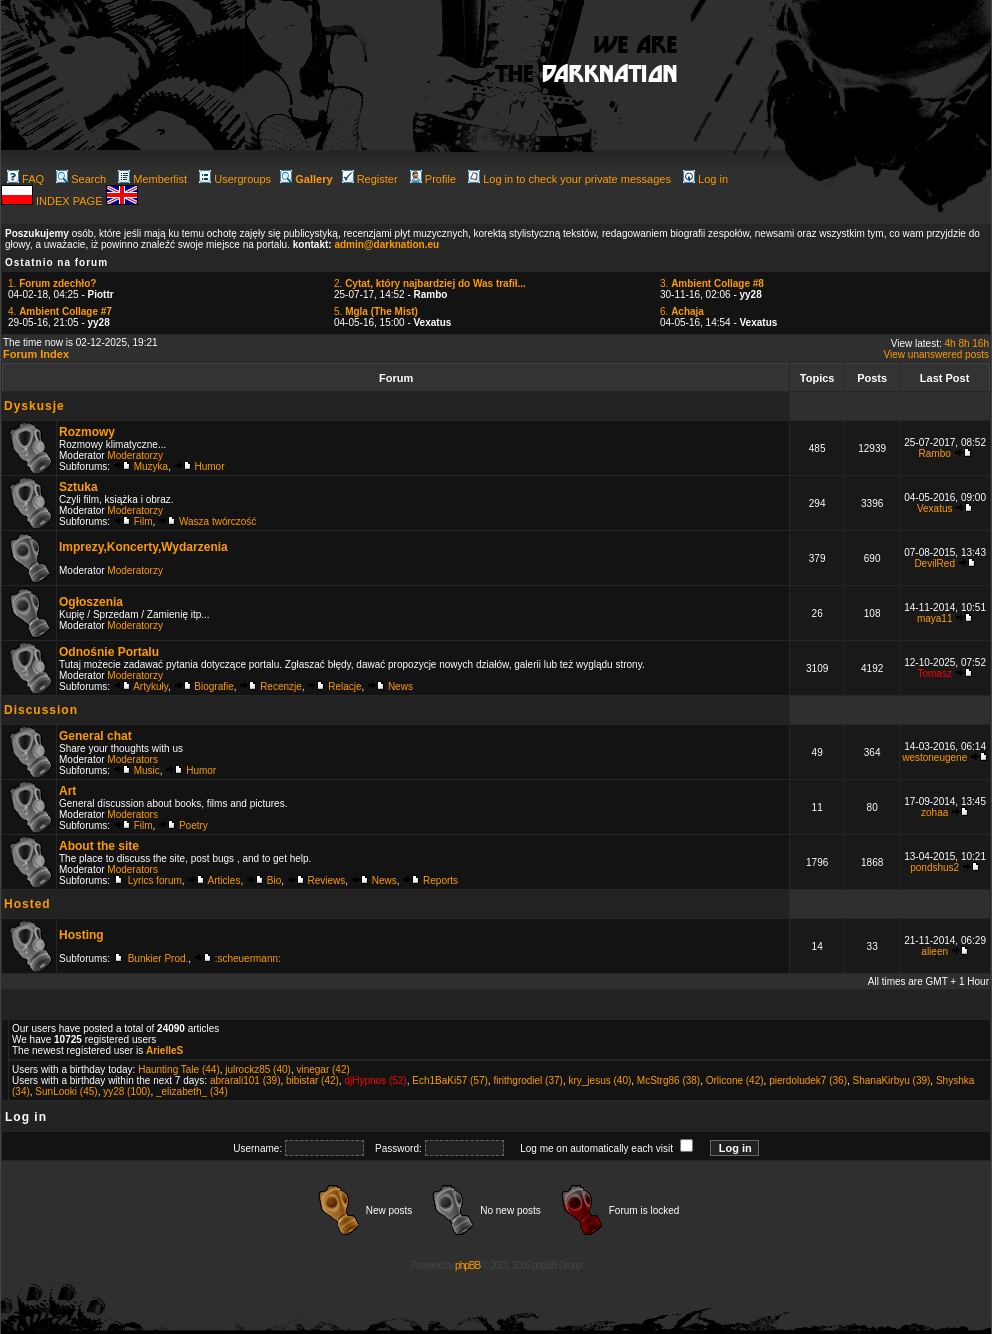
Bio (274, 880)
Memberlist (152, 179)
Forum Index (36, 354)
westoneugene (934, 757)
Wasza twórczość (217, 521)
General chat (95, 736)
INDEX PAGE (70, 201)
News (400, 686)
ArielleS (164, 1050)
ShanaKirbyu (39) (892, 1080)
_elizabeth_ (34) (192, 1091)
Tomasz (934, 673)
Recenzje (281, 686)
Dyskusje (34, 406)
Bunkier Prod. (158, 958)
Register (370, 179)
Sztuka (78, 487)
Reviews (327, 880)
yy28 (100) (126, 1091)
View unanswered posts (936, 354)
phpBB (467, 1265)
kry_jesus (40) (599, 1080)
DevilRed (934, 563)
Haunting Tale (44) (179, 1069)
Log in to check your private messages (569, 179)
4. (60, 311)
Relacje (344, 686)
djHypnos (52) (375, 1080)
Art (67, 791)
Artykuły (150, 686)
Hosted (27, 904)
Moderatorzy (135, 455)
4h (950, 343)
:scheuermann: (248, 958)
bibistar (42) (312, 1080)
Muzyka (151, 466)
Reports (440, 880)
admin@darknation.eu (386, 244)
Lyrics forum (155, 880)
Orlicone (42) (735, 1080)
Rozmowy (87, 432)
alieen (934, 951)
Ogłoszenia (91, 602)
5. (376, 311)
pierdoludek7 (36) (808, 1080)
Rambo (935, 453)
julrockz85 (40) (258, 1069)
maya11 (935, 618)
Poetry (193, 825)
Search (81, 179)
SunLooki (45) (66, 1091)
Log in (705, 179)
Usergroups (235, 179)
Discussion (41, 710)
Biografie (213, 686)
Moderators (132, 759)
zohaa (934, 812)
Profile (433, 179)
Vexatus (935, 508)
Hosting (81, 935)
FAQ (25, 179)
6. (682, 311)
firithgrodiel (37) (527, 1080)
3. (712, 283)
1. (52, 283)
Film (143, 521)
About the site (99, 846)
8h (963, 343)
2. (430, 283)
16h (980, 343)
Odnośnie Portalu (109, 652)
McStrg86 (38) (668, 1080)
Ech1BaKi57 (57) (450, 1080)
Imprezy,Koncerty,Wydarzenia (143, 547)
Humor (210, 466)
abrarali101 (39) (245, 1080)
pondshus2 (934, 867)
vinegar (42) (322, 1069)
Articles (224, 880)
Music (147, 770)
